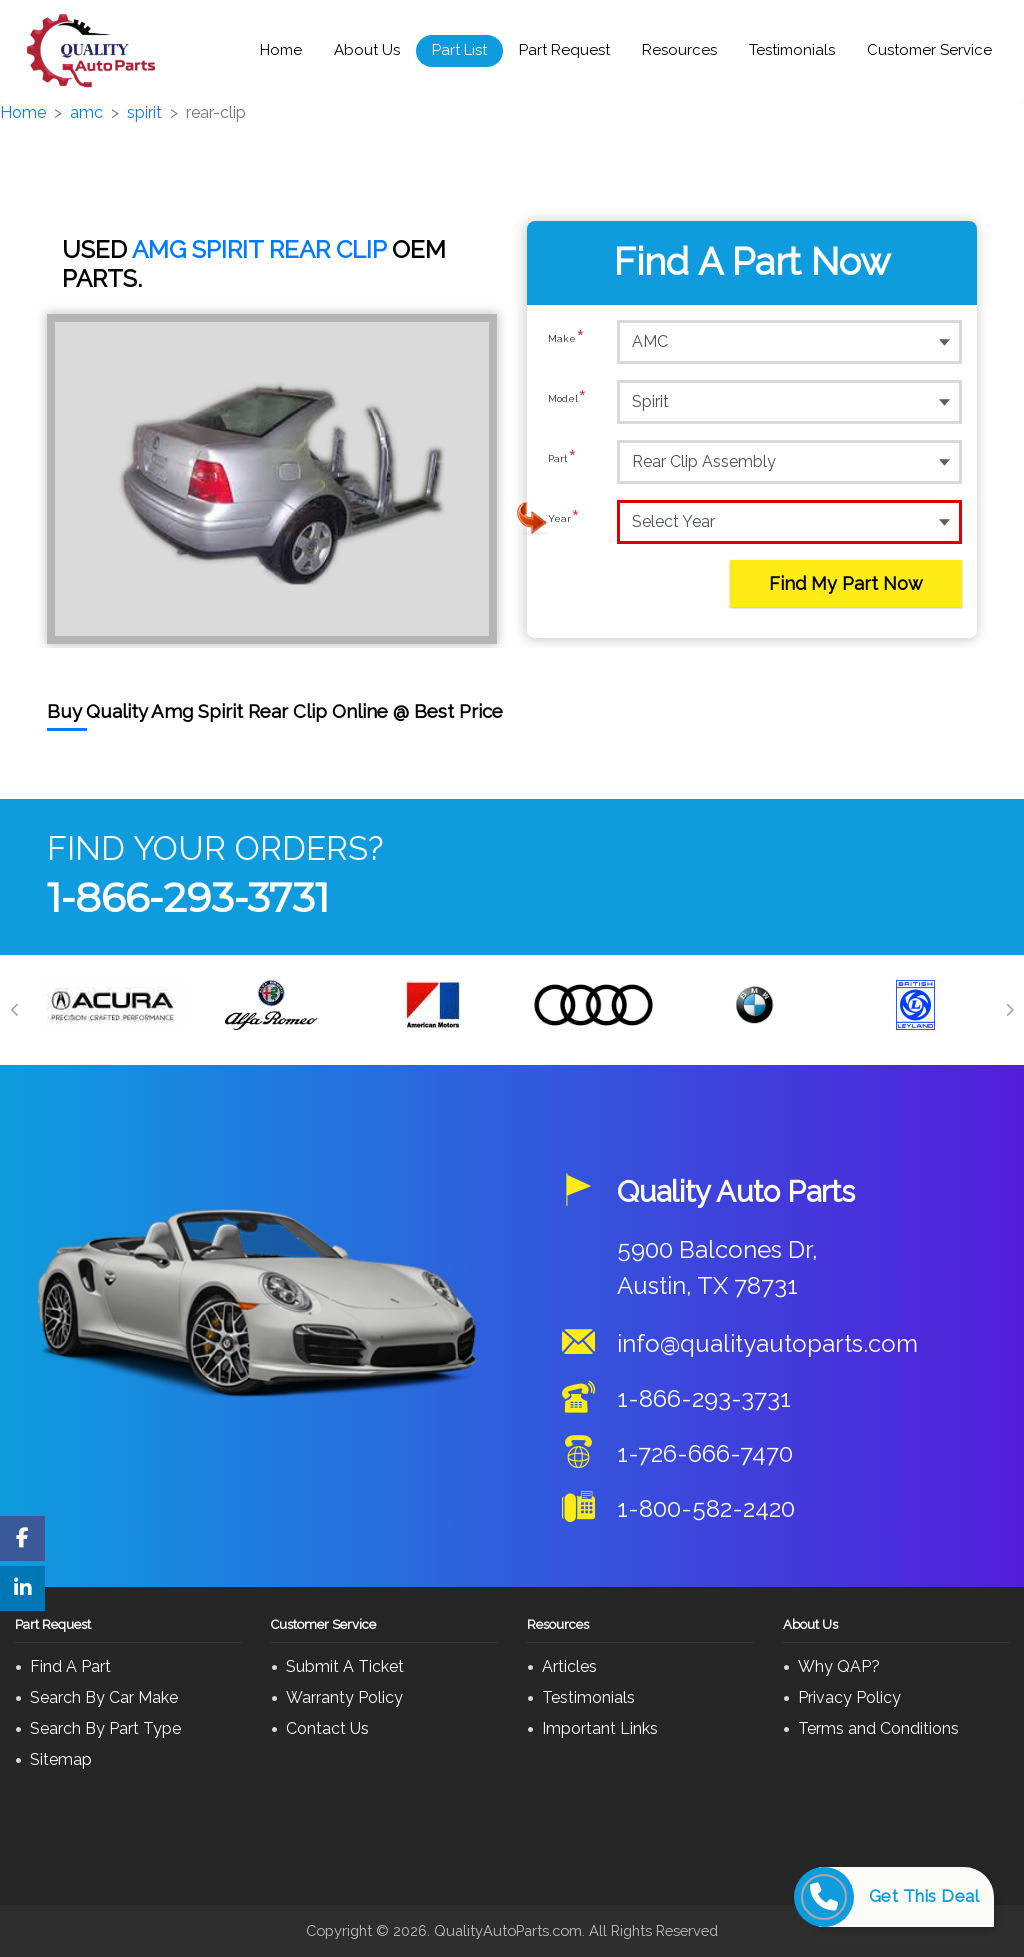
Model (567, 401)
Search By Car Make (104, 1697)
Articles (569, 1666)
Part (562, 461)
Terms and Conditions (878, 1728)
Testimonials (792, 50)
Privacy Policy (849, 1697)
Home (281, 50)
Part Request (564, 50)
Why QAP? (839, 1666)
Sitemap (61, 1759)
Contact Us (327, 1728)
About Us (367, 50)
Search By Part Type (105, 1728)
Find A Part (70, 1666)
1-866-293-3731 (188, 897)
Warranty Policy (344, 1697)
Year (564, 521)
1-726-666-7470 (705, 1453)
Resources (679, 50)
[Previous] (15, 1010)
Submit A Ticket (345, 1666)
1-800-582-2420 (706, 1508)
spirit (144, 112)
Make (566, 341)
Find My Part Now (846, 583)
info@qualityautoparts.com (767, 1343)
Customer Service (929, 50)
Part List (459, 50)
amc (86, 112)
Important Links (600, 1728)
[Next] (1009, 1010)
